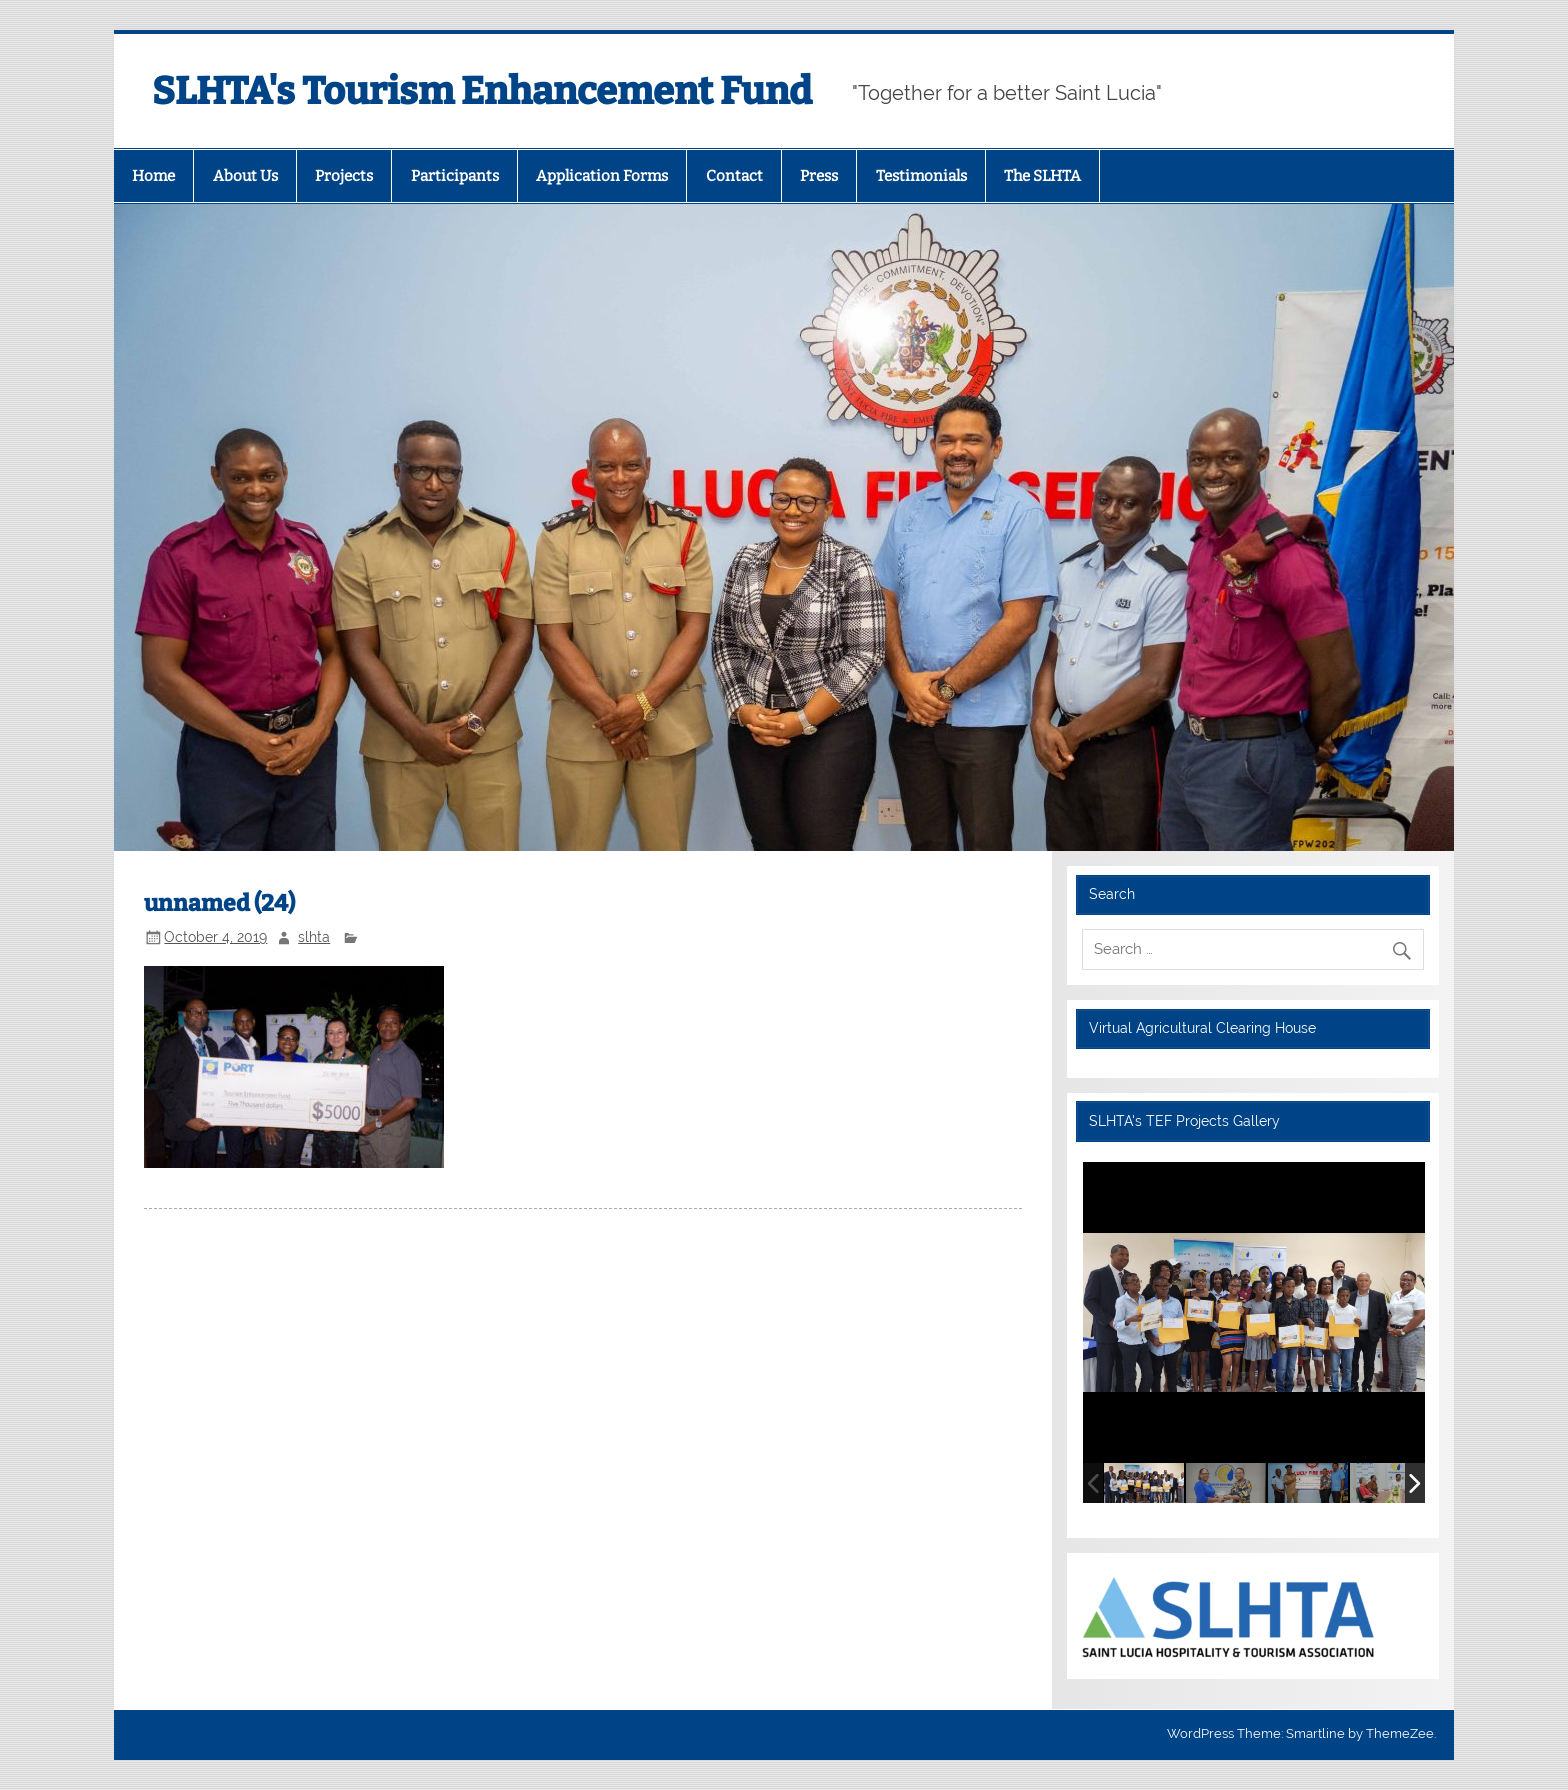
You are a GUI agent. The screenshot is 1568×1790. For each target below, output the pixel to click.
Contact (734, 176)
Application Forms (602, 176)
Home (153, 176)
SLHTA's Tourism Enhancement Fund (482, 91)
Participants (455, 176)
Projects (344, 176)
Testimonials (921, 176)
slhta (314, 937)
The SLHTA (1042, 176)
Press (819, 176)
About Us (245, 176)
